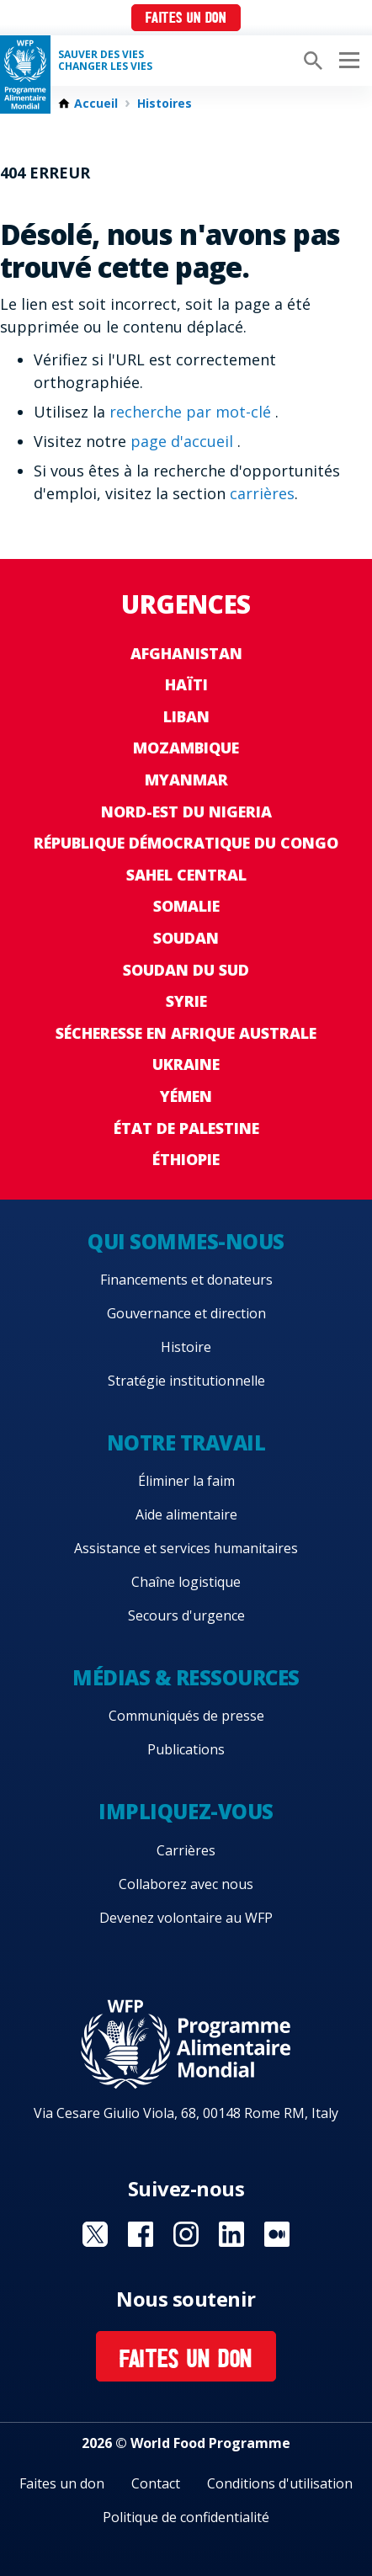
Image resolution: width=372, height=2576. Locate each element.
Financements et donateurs (186, 1279)
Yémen (186, 1096)
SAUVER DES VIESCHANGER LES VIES (105, 60)
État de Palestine (186, 1128)
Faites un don (186, 19)
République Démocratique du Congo (186, 843)
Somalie (186, 906)
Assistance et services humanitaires (186, 1548)
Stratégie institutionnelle (186, 1380)
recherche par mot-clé (192, 412)
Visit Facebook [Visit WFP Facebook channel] (140, 2234)
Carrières (186, 1850)
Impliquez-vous (185, 1811)
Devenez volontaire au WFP (186, 1917)
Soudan (186, 938)
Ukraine (186, 1064)
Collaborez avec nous (186, 1884)
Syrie (186, 1001)
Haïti (186, 684)
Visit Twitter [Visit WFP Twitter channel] (95, 2234)
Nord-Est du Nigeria (186, 811)
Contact (155, 2483)
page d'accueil (183, 441)
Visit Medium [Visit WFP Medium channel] (277, 2234)
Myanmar (186, 779)
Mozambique (186, 747)
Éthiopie (186, 1159)
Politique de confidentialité (186, 2517)
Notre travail (186, 1442)
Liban (186, 716)
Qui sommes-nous (186, 1241)
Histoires (164, 103)
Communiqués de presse (186, 1715)
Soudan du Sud (186, 970)
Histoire (186, 1347)
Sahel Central (186, 875)
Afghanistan (186, 653)
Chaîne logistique (186, 1582)
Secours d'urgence (186, 1615)
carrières (262, 493)
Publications (186, 1749)
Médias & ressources (186, 1677)
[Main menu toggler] (346, 60)
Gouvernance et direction (186, 1313)
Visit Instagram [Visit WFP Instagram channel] (186, 2234)
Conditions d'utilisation (280, 2483)
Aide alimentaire (186, 1514)
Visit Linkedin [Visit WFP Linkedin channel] (231, 2234)
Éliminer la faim (186, 1481)
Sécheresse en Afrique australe (186, 1033)
